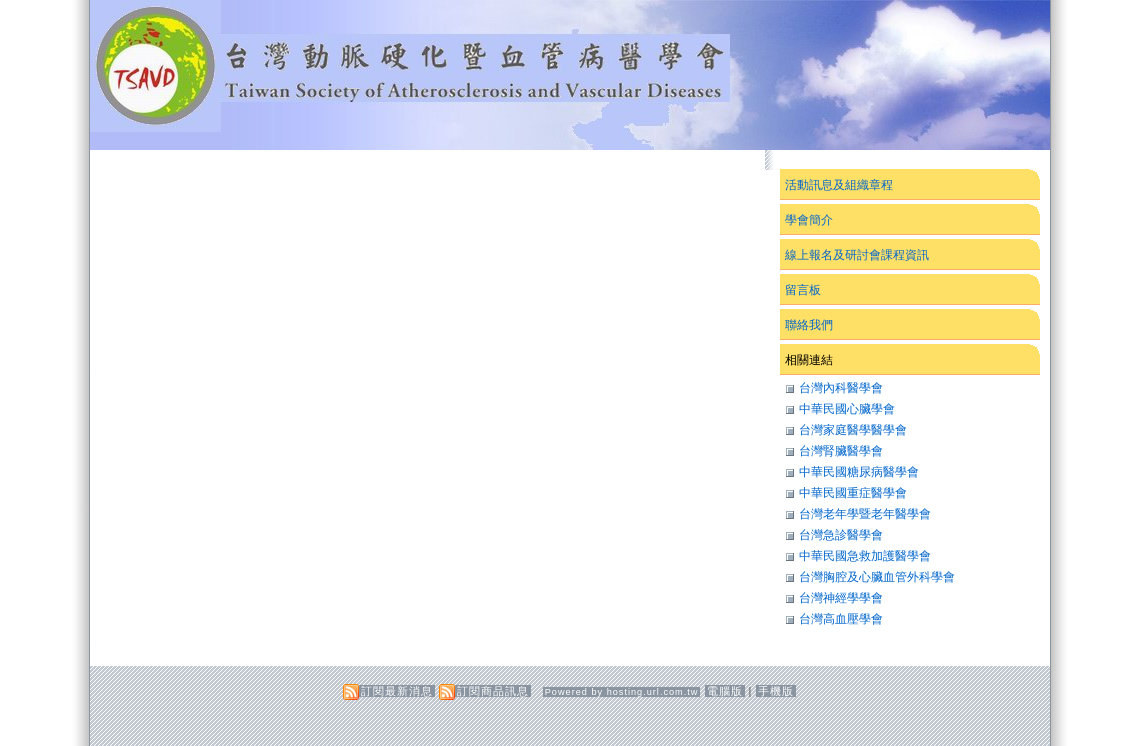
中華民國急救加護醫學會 (865, 556)
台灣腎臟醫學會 (841, 451)
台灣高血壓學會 (841, 619)
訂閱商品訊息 (493, 691)
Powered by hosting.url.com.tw (622, 692)
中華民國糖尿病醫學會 (859, 472)
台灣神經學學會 (841, 598)
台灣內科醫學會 (841, 388)
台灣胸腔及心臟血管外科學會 (877, 577)
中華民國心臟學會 (847, 409)
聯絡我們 (809, 325)
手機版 (776, 691)
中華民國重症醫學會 (853, 493)
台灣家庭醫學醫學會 (853, 430)
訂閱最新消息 (397, 691)
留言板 (803, 290)
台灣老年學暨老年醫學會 (865, 514)
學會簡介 (809, 220)
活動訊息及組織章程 (839, 185)
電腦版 (725, 691)
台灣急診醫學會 (841, 535)
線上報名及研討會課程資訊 (857, 255)
